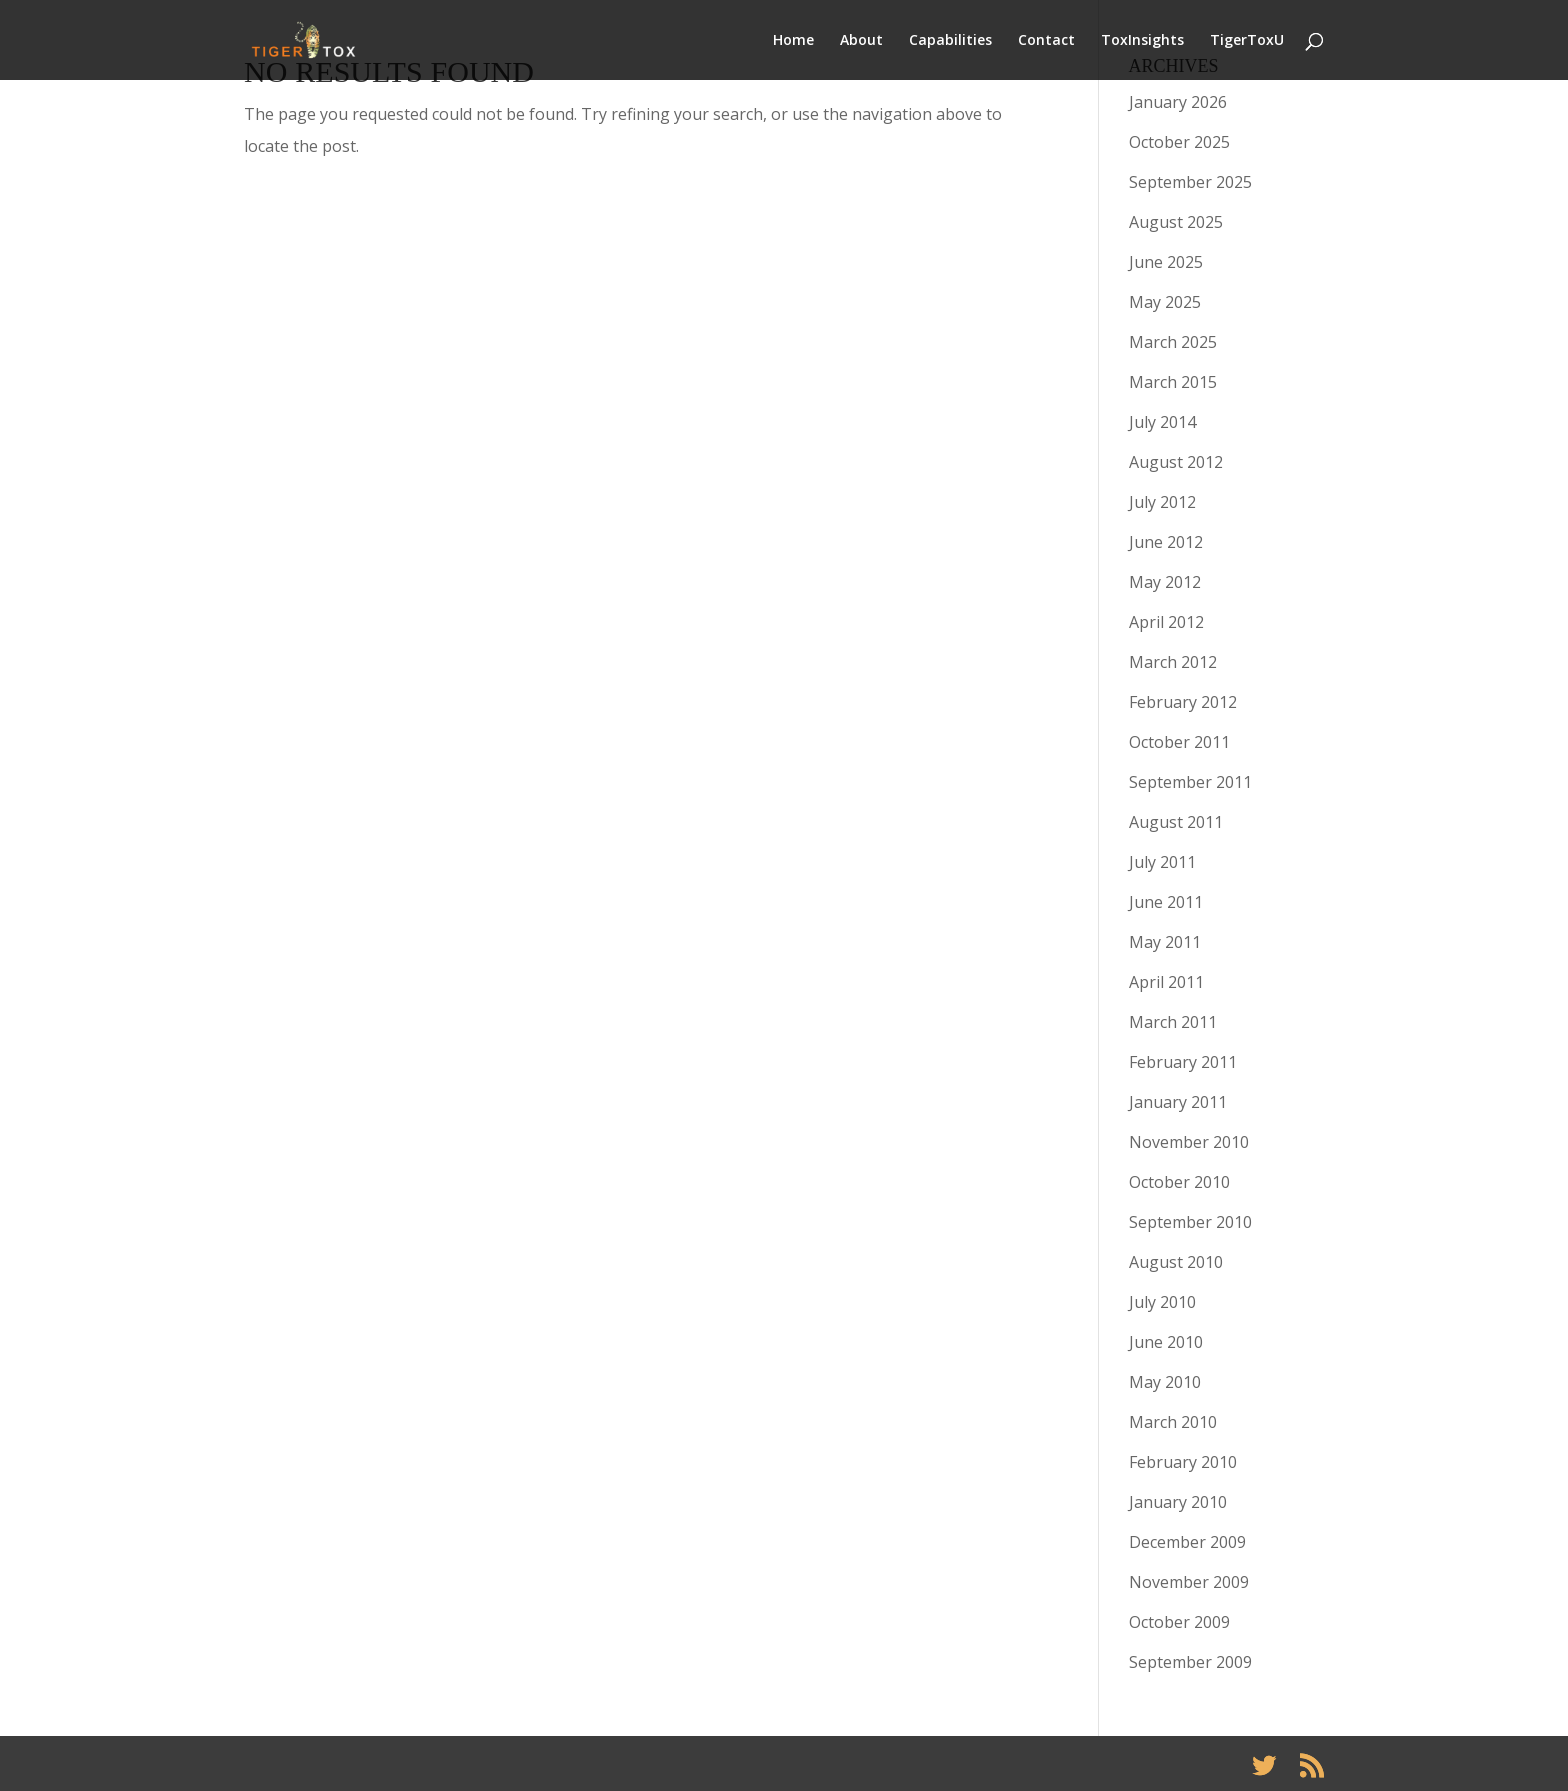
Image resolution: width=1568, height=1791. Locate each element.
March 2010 (1173, 1422)
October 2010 (1179, 1182)
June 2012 (1166, 542)
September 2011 (1190, 782)
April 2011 (1166, 982)
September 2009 (1190, 1662)
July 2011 (1162, 862)
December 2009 (1187, 1542)
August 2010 (1176, 1262)
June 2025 (1166, 262)
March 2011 (1173, 1022)
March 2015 (1173, 382)
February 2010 (1183, 1462)
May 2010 (1165, 1382)
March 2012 (1173, 662)
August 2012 (1176, 462)
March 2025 (1173, 342)
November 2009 (1189, 1582)
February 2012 (1183, 702)
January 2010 (1178, 1502)
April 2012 (1166, 622)
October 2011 (1179, 742)
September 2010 (1190, 1222)
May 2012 (1165, 582)
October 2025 (1179, 142)
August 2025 (1176, 222)
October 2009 (1179, 1622)
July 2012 (1162, 502)
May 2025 (1165, 302)
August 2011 (1176, 822)
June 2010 (1166, 1342)
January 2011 (1178, 1102)
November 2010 (1189, 1142)
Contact (1046, 41)
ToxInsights (1142, 41)
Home (793, 41)
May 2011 (1165, 942)
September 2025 (1190, 182)
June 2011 (1166, 902)
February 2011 (1183, 1062)
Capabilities (950, 41)
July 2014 (1162, 422)
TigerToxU (1247, 41)
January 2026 (1178, 102)
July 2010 (1162, 1302)
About (861, 41)
